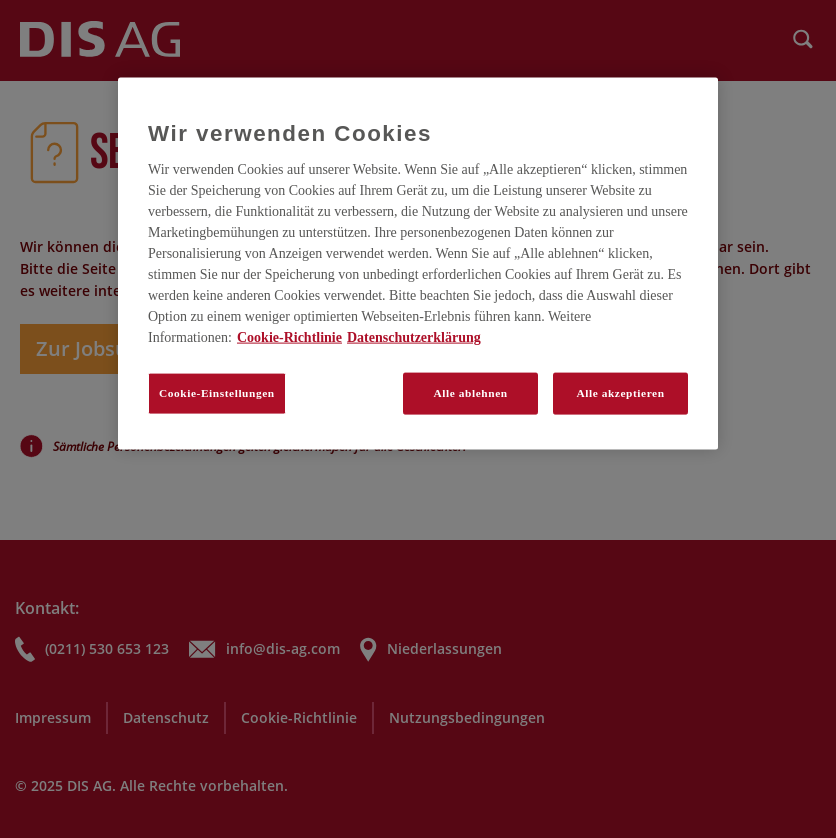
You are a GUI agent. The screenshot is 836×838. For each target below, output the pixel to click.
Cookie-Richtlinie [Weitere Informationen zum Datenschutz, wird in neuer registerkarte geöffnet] (289, 337)
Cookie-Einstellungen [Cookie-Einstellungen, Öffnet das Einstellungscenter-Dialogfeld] (217, 393)
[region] (418, 263)
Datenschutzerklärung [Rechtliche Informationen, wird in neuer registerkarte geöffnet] (414, 337)
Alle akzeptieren (620, 393)
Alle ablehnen (471, 393)
